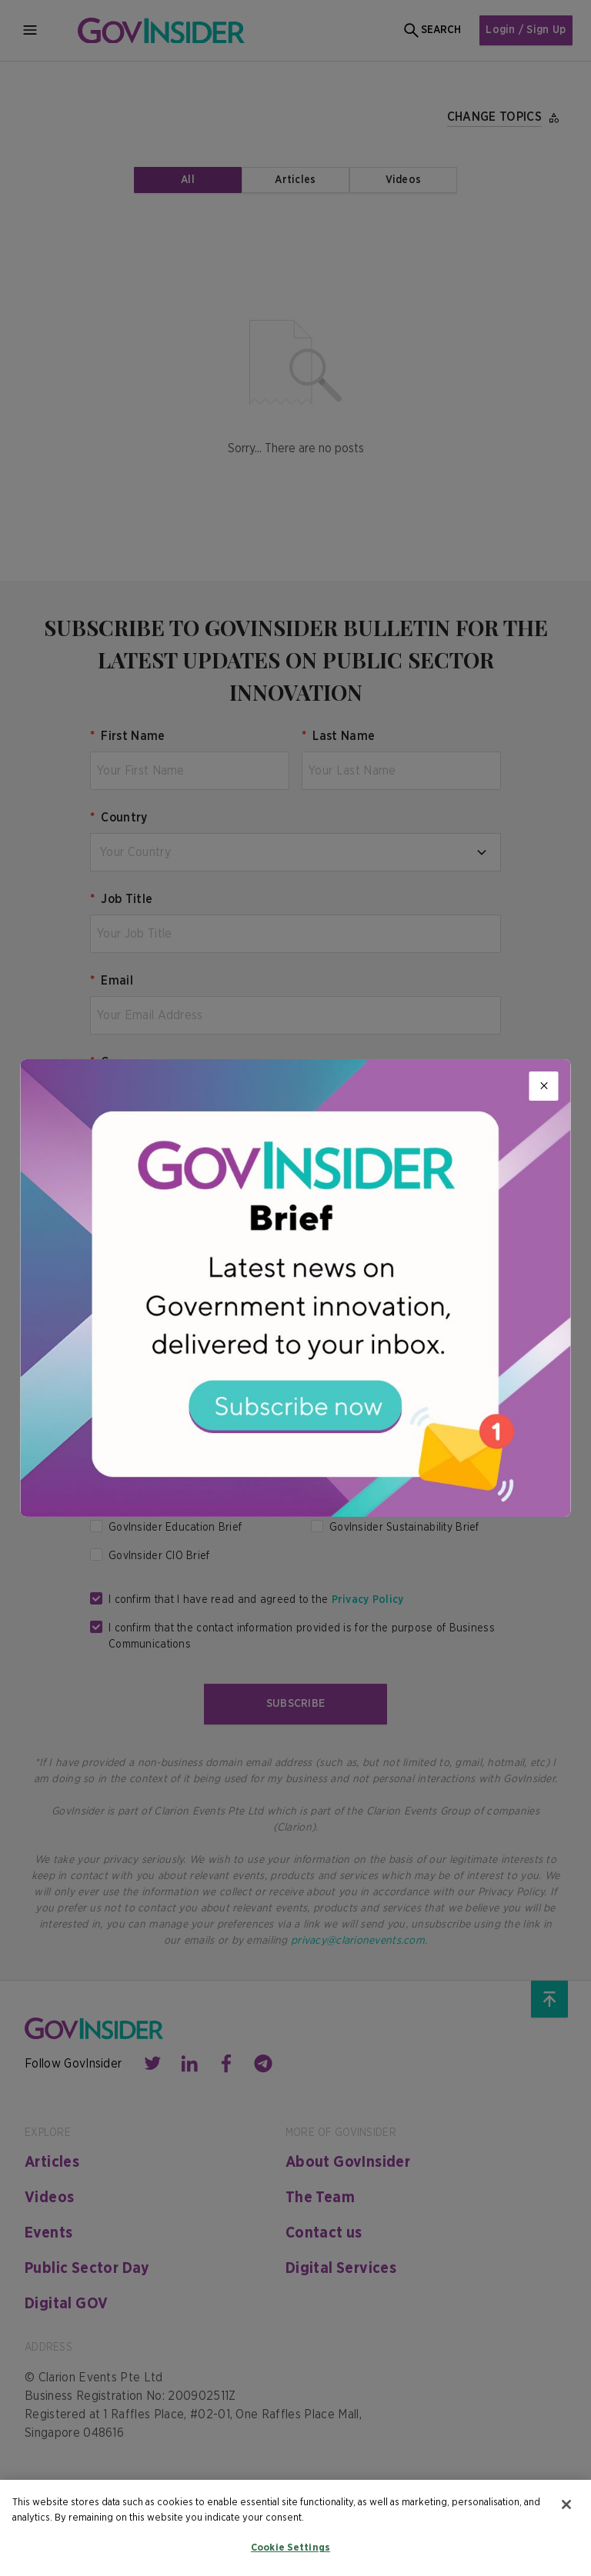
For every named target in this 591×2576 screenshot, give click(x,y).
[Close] (544, 1086)
